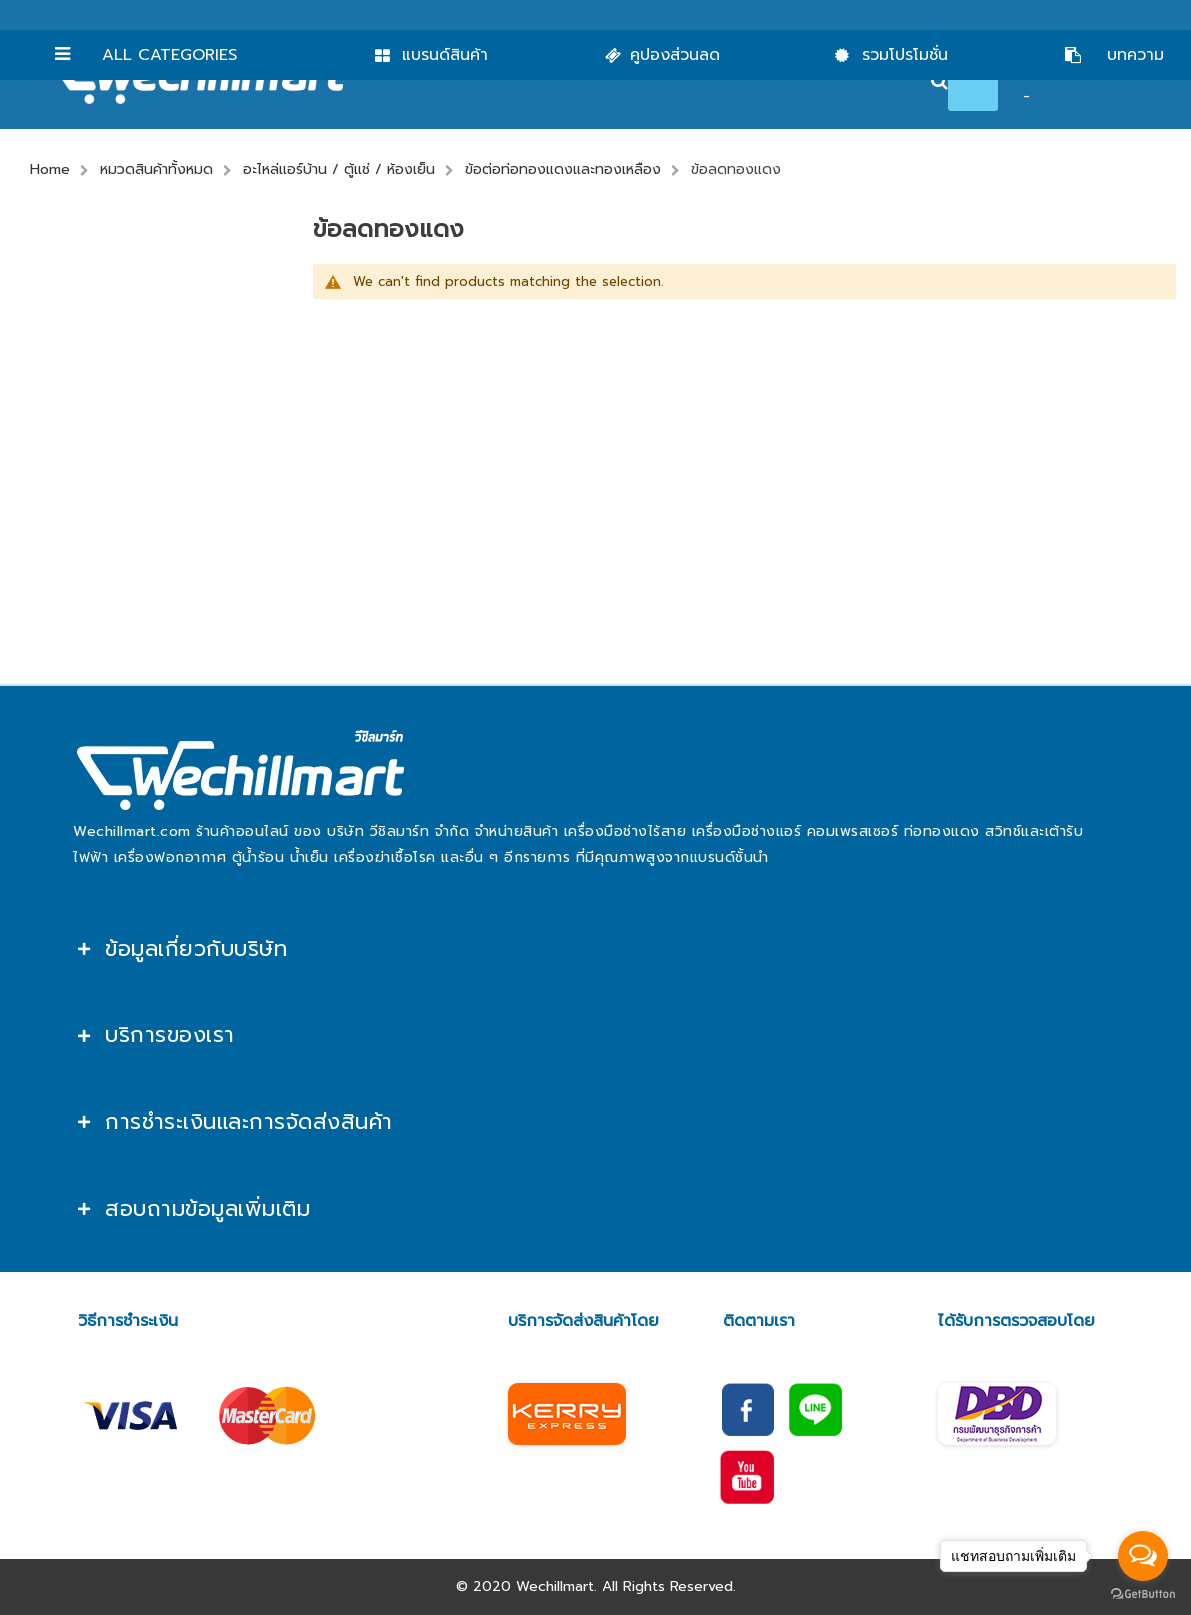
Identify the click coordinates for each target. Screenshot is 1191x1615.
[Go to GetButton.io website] (1143, 1594)
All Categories (169, 55)
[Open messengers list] (1143, 1556)
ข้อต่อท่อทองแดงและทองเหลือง (563, 169)
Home (50, 169)
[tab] (595, 949)
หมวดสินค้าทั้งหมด (156, 169)
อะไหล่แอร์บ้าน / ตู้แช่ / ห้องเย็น (339, 169)
